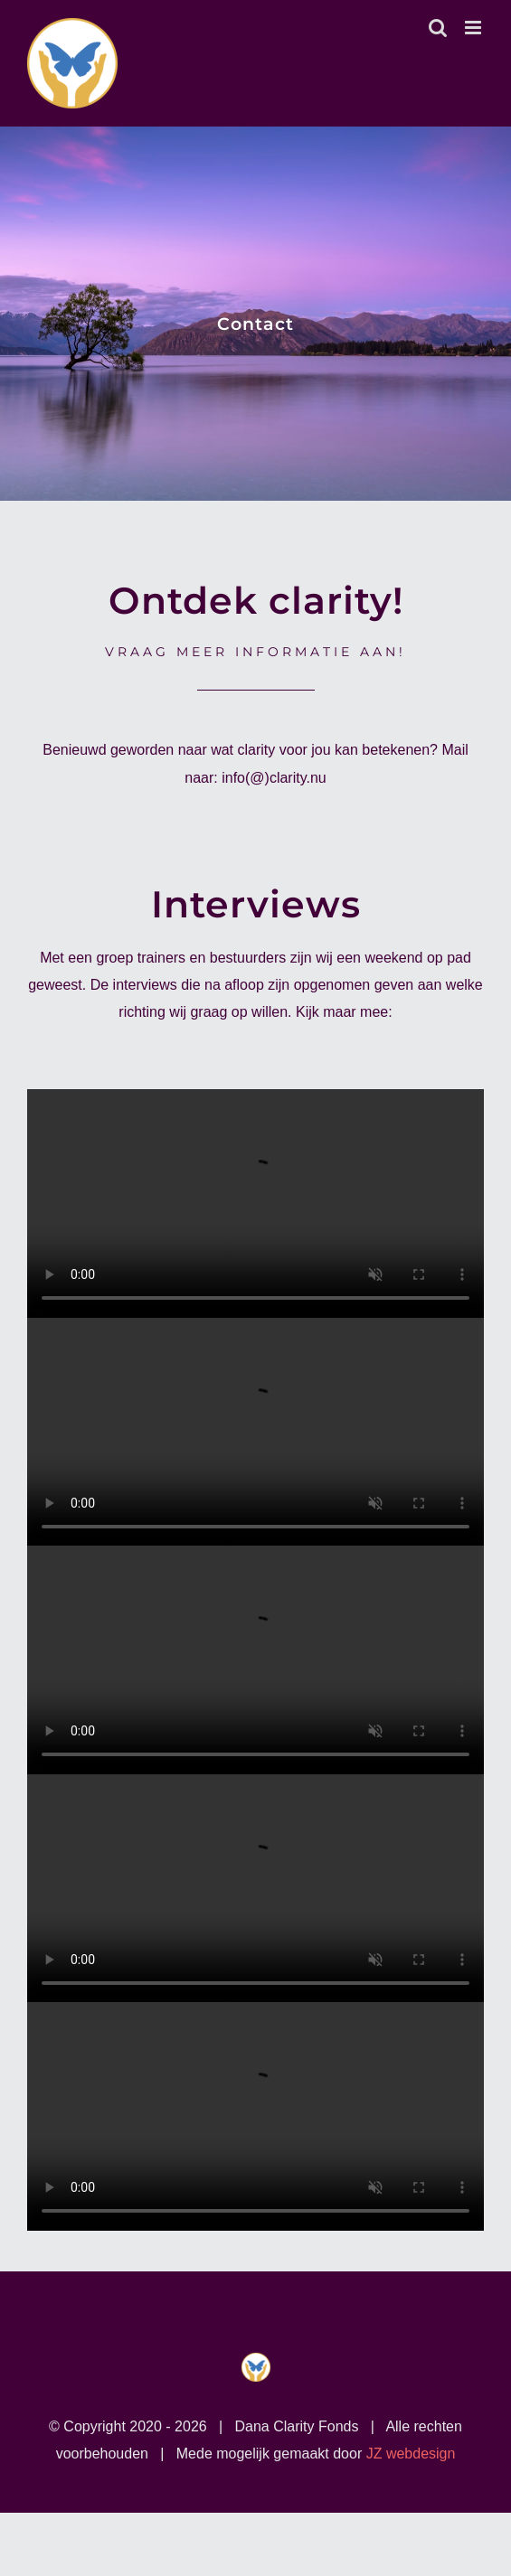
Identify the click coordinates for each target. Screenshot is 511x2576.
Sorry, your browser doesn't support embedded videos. (255, 1203)
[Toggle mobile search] (438, 27)
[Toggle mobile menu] (474, 27)
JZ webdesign (411, 2453)
